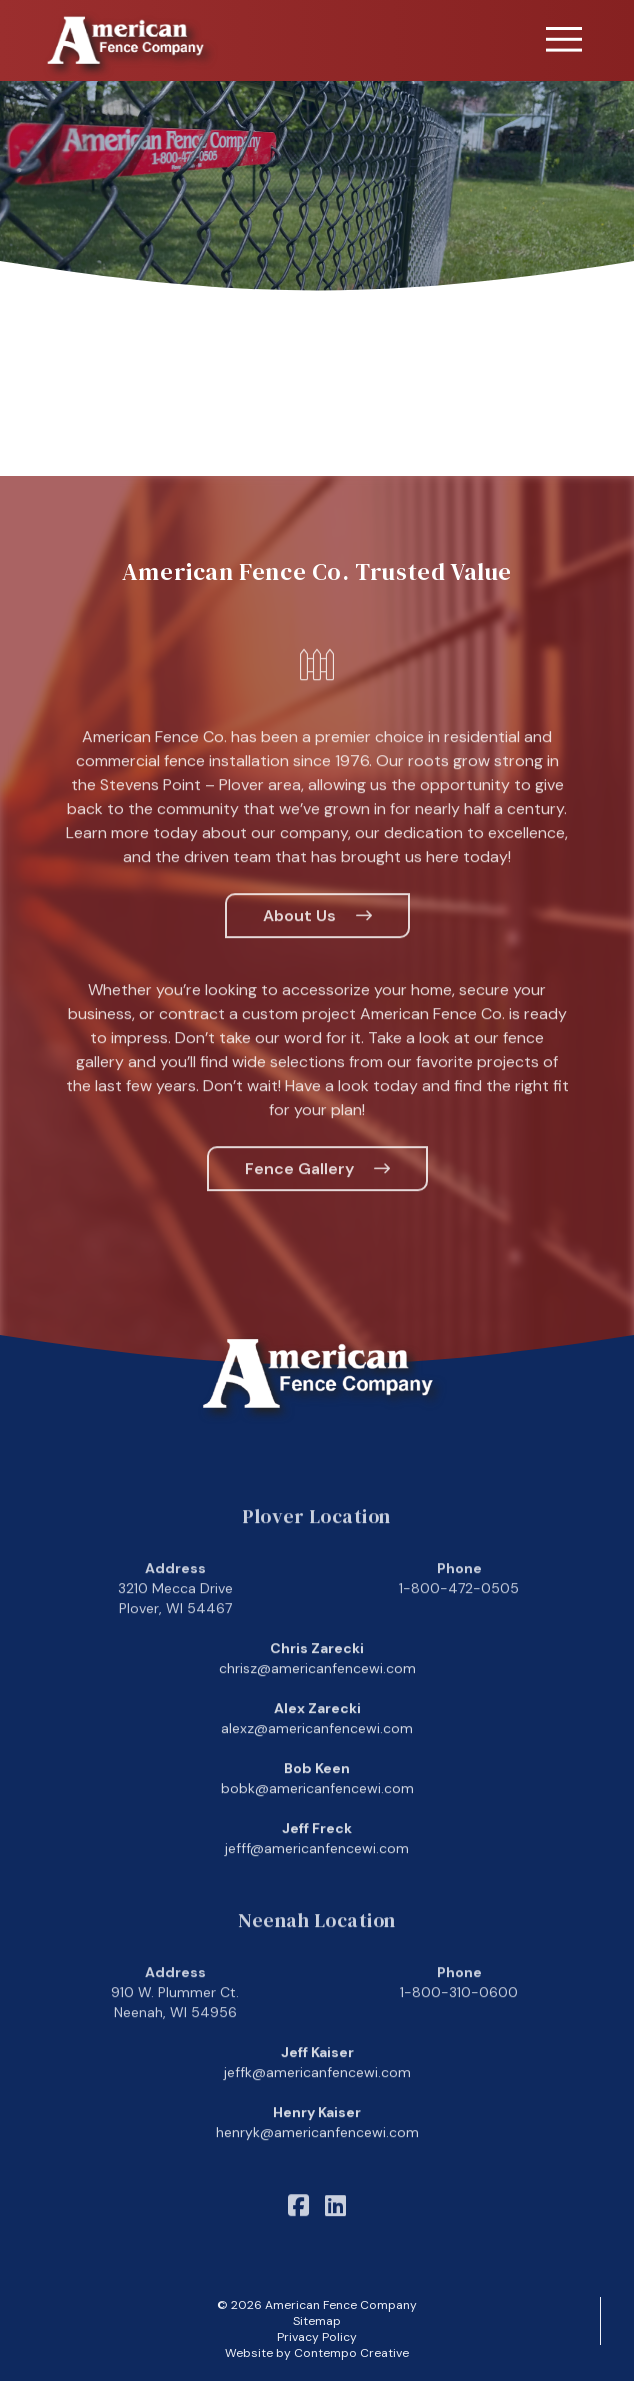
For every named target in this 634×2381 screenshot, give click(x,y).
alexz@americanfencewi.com (317, 1754)
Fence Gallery (299, 1193)
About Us (299, 940)
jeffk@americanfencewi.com (317, 2098)
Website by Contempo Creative (317, 2353)
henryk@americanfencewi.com (317, 2158)
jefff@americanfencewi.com (317, 1874)
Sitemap (317, 2321)
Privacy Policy (317, 2337)
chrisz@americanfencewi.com (317, 1694)
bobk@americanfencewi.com (317, 1814)
